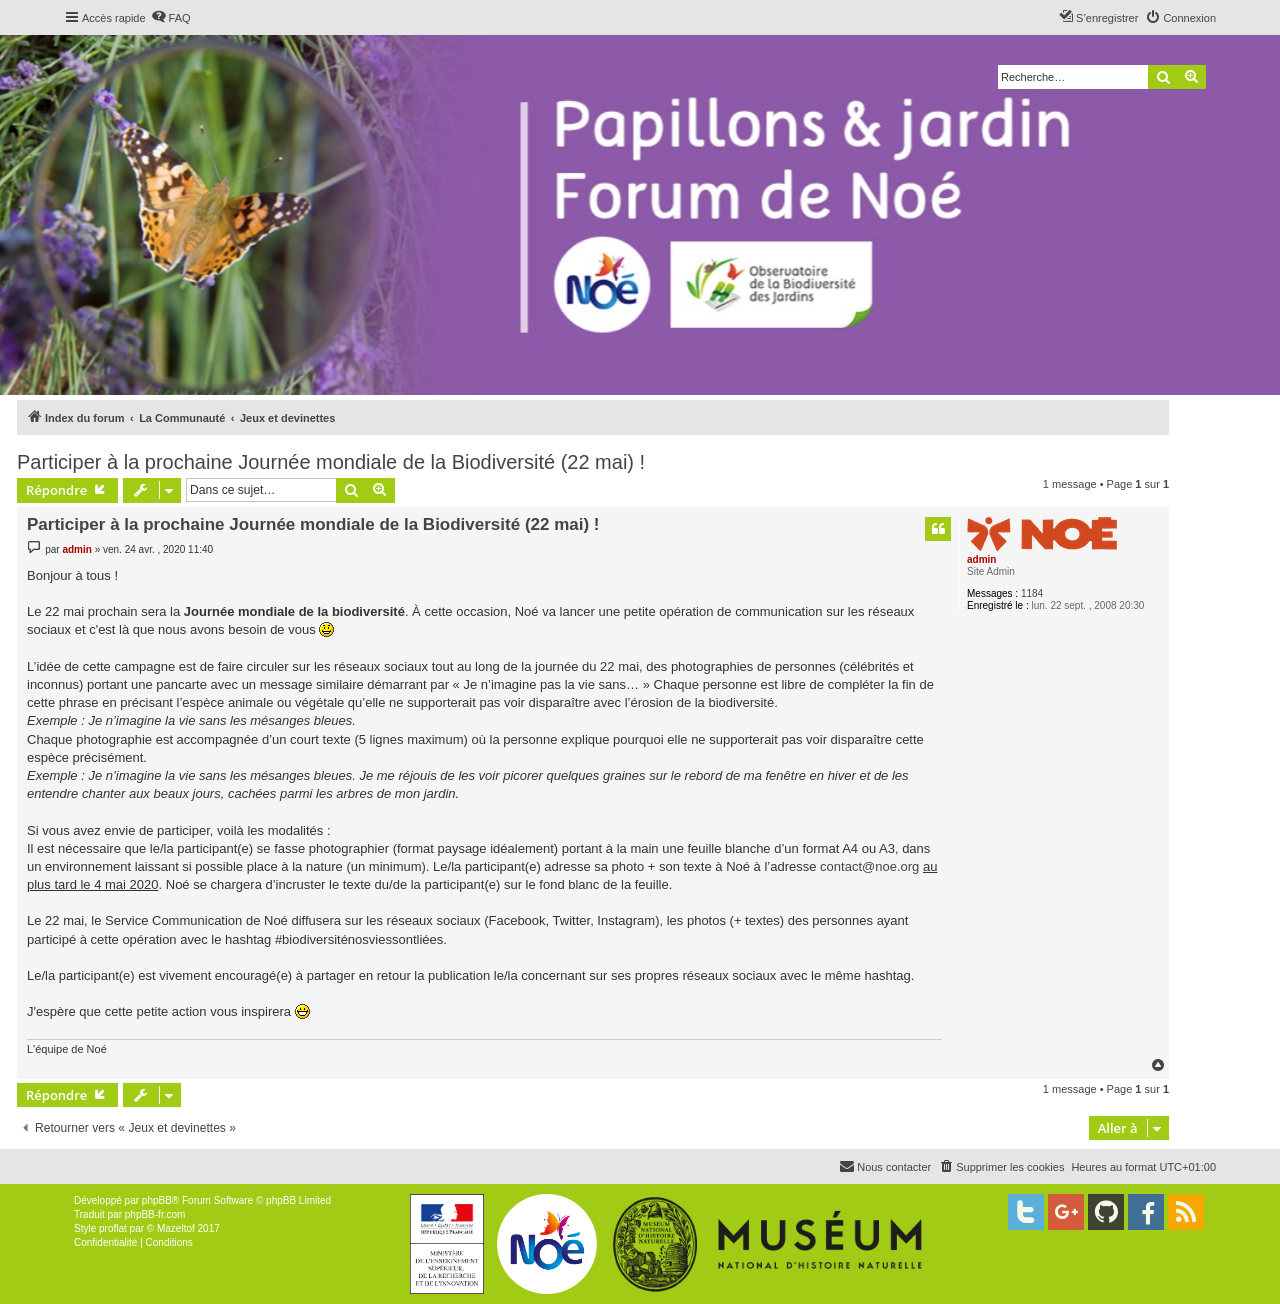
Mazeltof (176, 1228)
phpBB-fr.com (155, 1214)
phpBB (157, 1200)
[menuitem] (171, 18)
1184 (1032, 593)
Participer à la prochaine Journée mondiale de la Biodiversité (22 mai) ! (331, 462)
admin (981, 559)
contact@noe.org (869, 866)
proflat (113, 1228)
